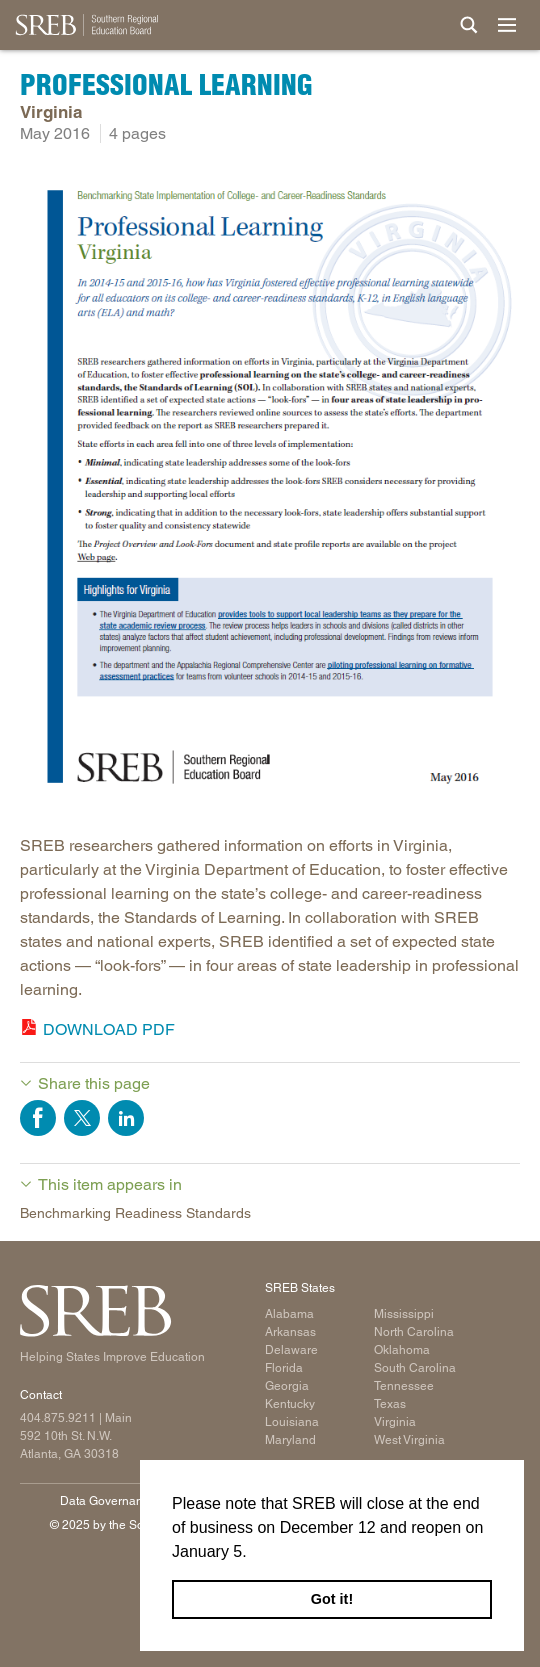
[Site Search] (469, 25)
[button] (254, 1553)
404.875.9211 (58, 1418)
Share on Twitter (82, 1118)
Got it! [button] (332, 1599)
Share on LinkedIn (126, 1118)
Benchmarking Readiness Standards (135, 1213)
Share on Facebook (38, 1118)
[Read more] (270, 490)
